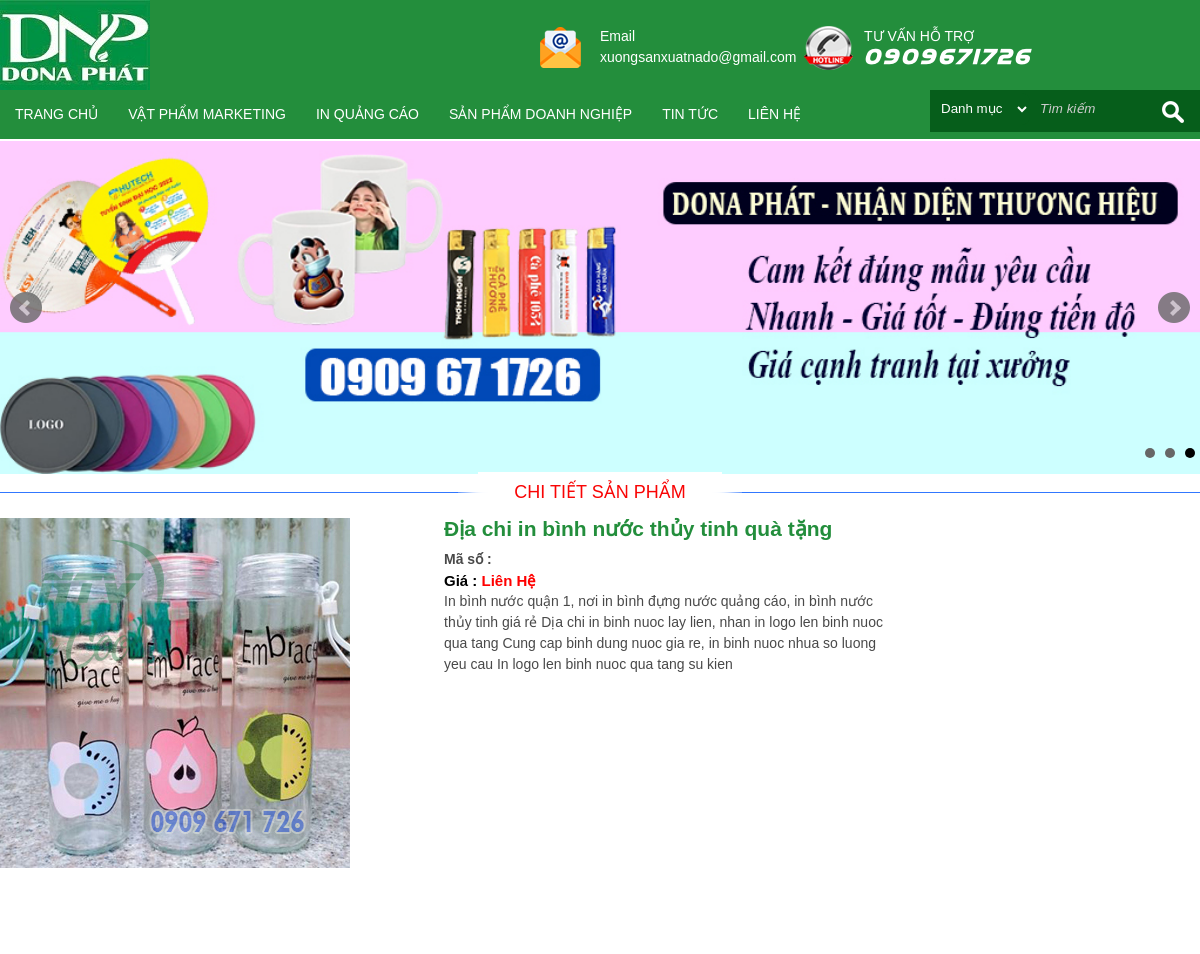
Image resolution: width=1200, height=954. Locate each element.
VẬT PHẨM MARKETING (207, 114)
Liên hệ (774, 114)
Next (1174, 308)
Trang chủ (56, 114)
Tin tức (690, 114)
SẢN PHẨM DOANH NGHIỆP (540, 114)
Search (1173, 111)
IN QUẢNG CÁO (367, 114)
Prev (26, 308)
